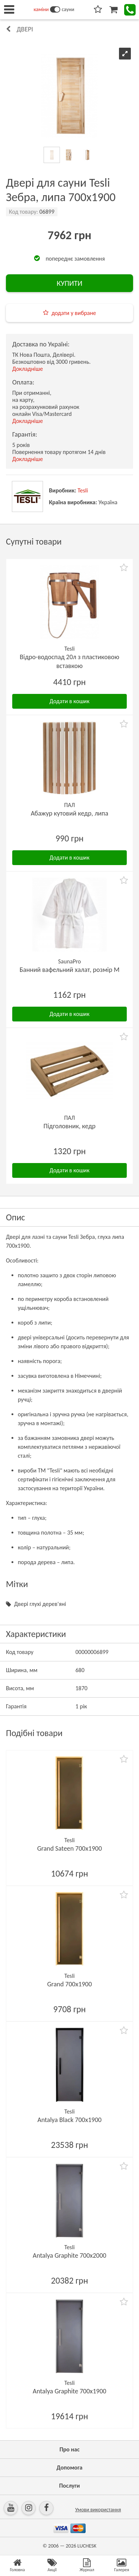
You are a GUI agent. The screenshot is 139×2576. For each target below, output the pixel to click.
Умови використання (98, 2509)
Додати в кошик (70, 701)
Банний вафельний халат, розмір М (70, 970)
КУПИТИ (69, 283)
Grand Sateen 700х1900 (69, 1848)
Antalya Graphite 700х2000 (69, 2255)
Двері (25, 29)
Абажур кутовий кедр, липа (69, 813)
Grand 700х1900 (69, 1984)
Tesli (82, 490)
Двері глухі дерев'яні (40, 1603)
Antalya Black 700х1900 (69, 2120)
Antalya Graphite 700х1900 (69, 2391)
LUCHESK (86, 2546)
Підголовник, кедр (69, 1126)
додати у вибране (74, 312)
